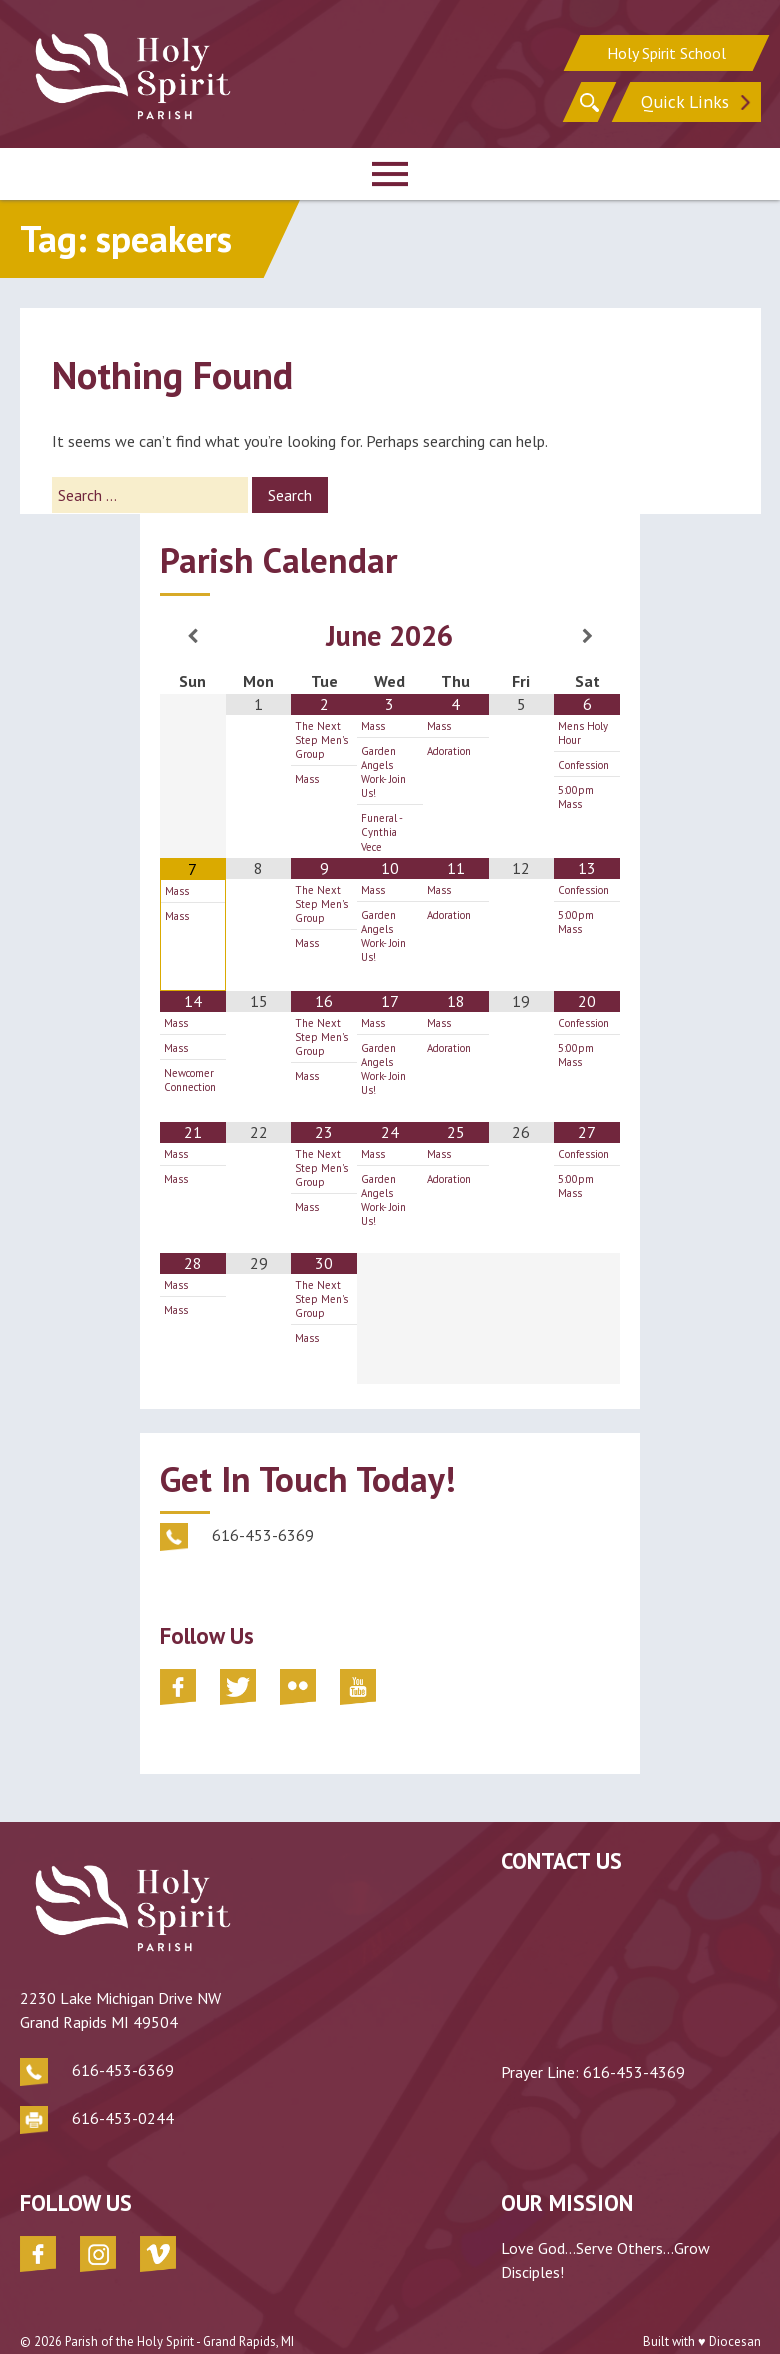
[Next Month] (587, 636)
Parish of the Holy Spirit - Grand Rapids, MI (179, 2313)
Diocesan (735, 2313)
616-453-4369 (634, 2072)
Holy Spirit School (666, 50)
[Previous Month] (193, 636)
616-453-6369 (123, 2042)
